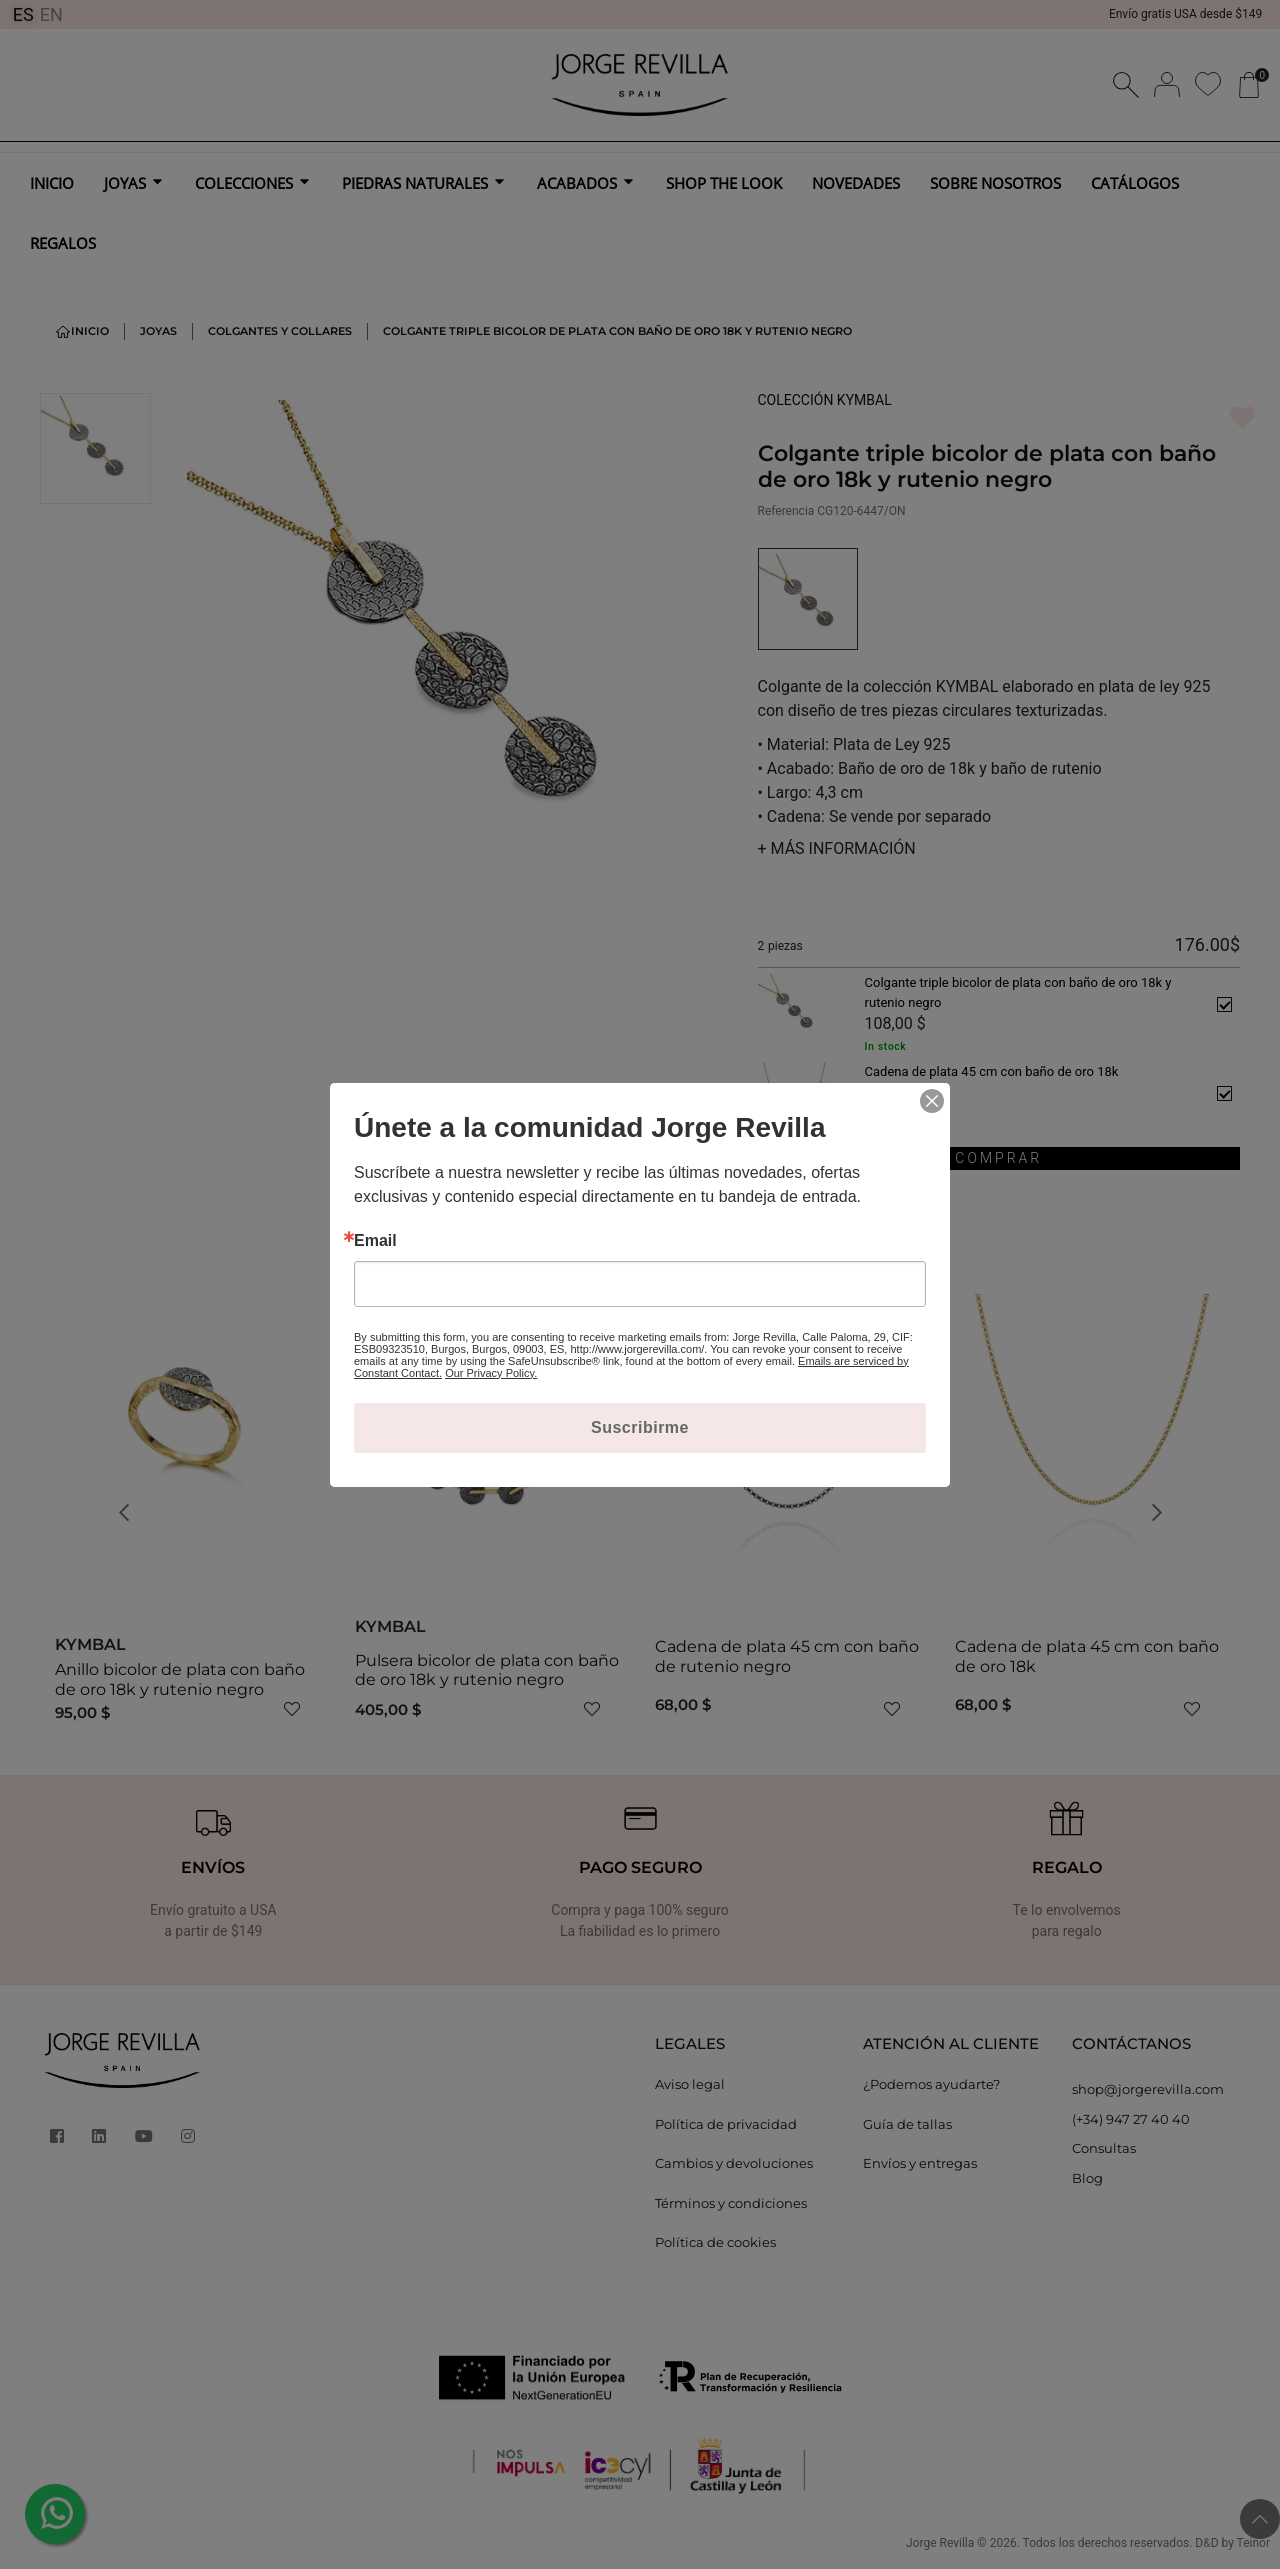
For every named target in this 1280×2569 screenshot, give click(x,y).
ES (23, 14)
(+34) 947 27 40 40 (1131, 2119)
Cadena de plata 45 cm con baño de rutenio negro (787, 1656)
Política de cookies (715, 2242)
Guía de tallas (907, 2124)
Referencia (786, 511)
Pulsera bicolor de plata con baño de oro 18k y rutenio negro (487, 1670)
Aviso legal (690, 2084)
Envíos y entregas (920, 2163)
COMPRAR (998, 1158)
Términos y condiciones (731, 2203)
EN (51, 14)
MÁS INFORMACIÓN (837, 848)
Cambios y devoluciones (734, 2163)
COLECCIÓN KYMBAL (825, 400)
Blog (1087, 2178)
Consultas (1104, 2148)
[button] (130, 1512)
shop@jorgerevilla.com (1148, 2089)
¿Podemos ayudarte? (931, 2084)
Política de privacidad (726, 2124)
